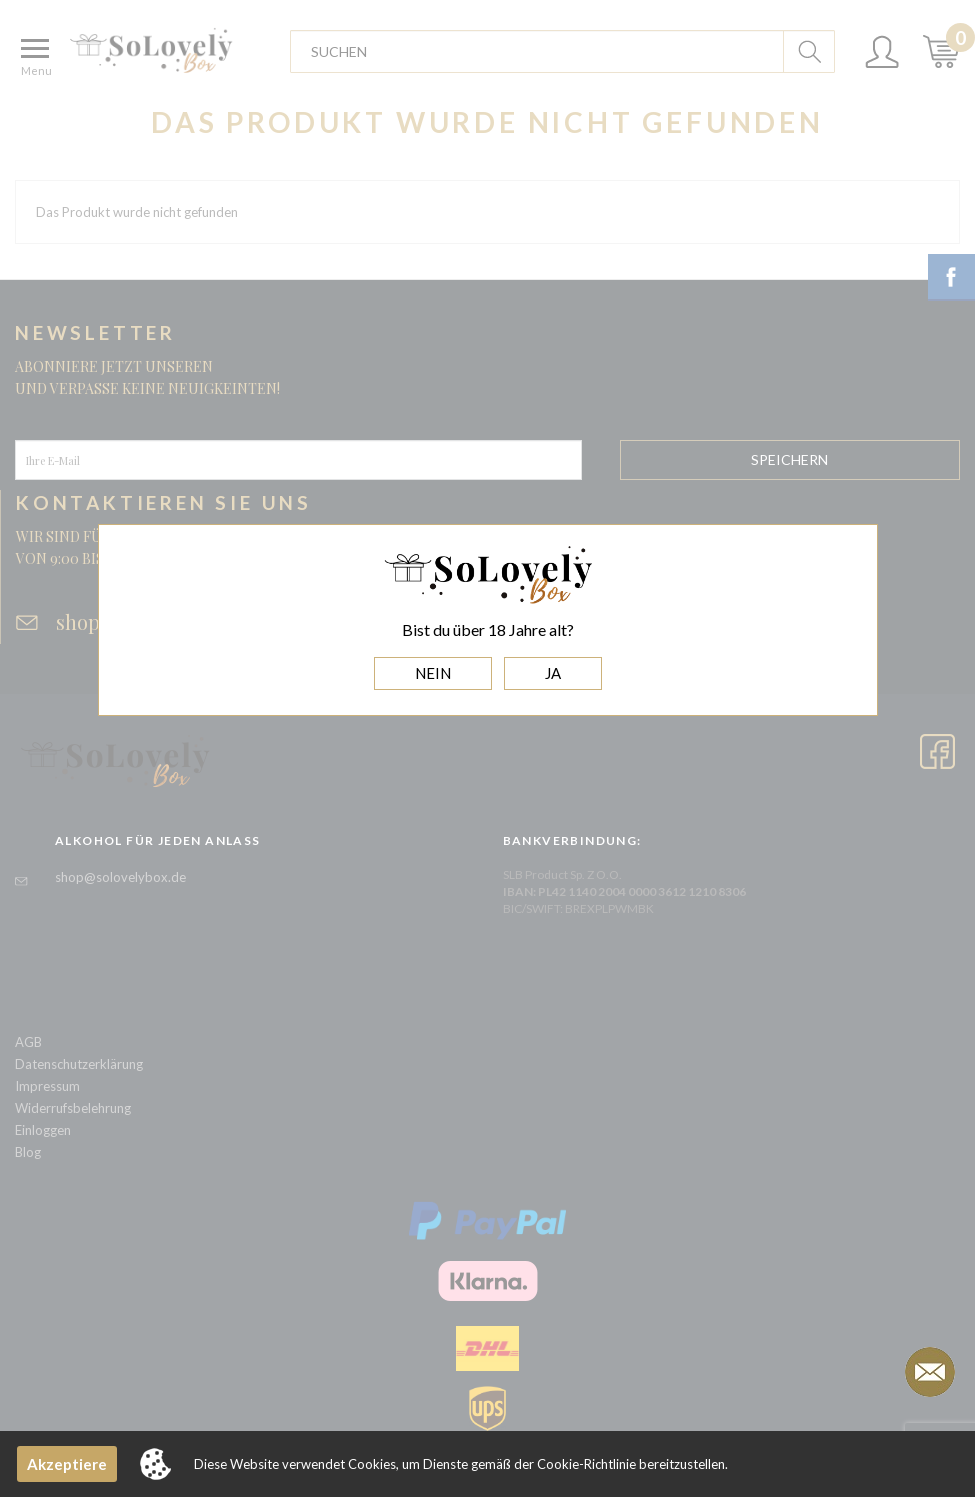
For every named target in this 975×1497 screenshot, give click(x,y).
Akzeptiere (67, 1464)
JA (553, 673)
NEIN (433, 673)
